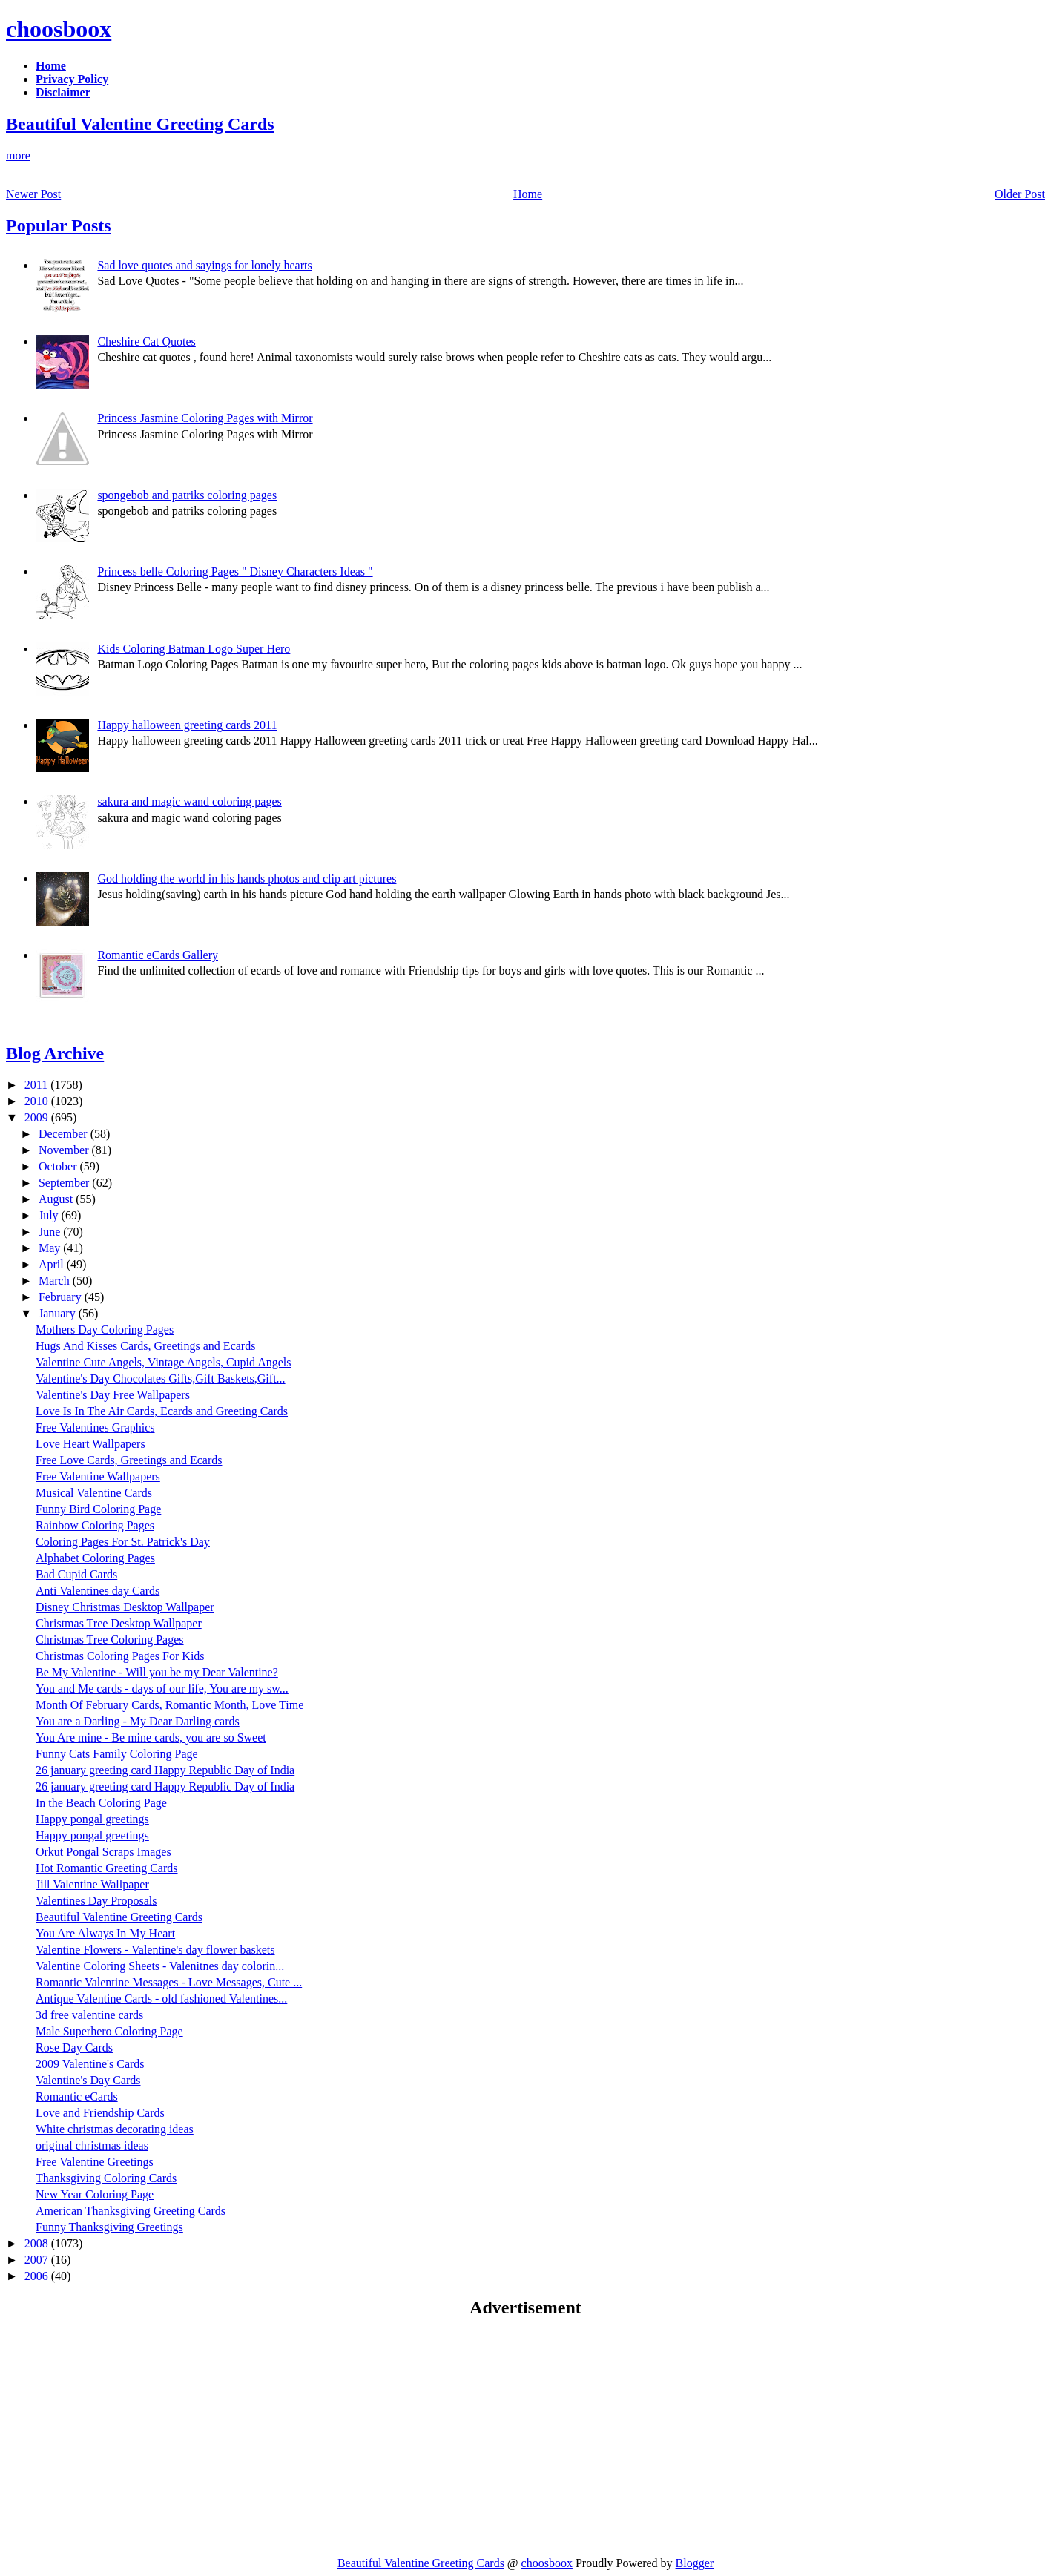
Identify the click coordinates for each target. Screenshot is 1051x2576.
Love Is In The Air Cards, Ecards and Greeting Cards (162, 1411)
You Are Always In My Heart (105, 1933)
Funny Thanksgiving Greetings (109, 2227)
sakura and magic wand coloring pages (189, 801)
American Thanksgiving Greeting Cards (130, 2210)
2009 (37, 1117)
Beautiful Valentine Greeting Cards (140, 124)
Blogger (695, 2563)
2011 (37, 1084)
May (51, 1248)
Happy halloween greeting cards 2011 (187, 725)
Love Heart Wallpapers (90, 1443)
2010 (37, 1101)
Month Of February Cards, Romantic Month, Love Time (169, 1705)
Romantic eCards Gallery (157, 955)
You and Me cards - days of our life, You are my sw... (162, 1688)
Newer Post (33, 194)
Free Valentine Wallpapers (98, 1476)
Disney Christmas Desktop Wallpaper (125, 1607)
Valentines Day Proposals (96, 1900)
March (56, 1280)
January (59, 1313)
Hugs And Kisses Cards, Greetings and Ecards (145, 1346)
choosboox (58, 29)
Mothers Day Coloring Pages (105, 1329)
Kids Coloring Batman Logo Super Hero (193, 648)
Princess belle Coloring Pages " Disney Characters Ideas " (234, 571)
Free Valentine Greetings (95, 2161)
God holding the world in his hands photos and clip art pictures (246, 878)
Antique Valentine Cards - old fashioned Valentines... (161, 1998)
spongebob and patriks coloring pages (187, 495)
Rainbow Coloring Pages (95, 1525)
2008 (37, 2243)
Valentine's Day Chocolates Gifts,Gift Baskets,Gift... (161, 1378)
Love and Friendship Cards (100, 2112)
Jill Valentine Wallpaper (92, 1884)
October (59, 1166)
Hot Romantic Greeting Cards (107, 1868)
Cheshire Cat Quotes (146, 341)
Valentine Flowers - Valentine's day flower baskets (155, 1949)
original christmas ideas (92, 2145)
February (62, 1297)
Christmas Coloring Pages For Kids (120, 1656)
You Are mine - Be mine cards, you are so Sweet (151, 1737)
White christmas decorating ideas (115, 2129)
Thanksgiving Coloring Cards (106, 2178)
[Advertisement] (130, 2436)
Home (527, 194)
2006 (37, 2276)
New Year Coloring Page (95, 2194)
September (65, 1182)
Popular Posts (58, 225)
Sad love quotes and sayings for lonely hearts (204, 265)
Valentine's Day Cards (88, 2080)
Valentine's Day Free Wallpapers (113, 1395)
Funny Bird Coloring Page (98, 1509)
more (18, 155)
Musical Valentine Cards (94, 1492)
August (57, 1199)
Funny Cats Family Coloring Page (117, 1753)
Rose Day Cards (74, 2047)
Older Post (1020, 194)
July (50, 1215)
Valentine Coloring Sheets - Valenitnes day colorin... (160, 1966)
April (53, 1264)
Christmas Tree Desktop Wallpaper (119, 1623)
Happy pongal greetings (92, 1819)
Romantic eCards (77, 2096)
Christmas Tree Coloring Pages (110, 1639)
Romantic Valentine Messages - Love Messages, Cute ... (169, 1982)
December (64, 1133)
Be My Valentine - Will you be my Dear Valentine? (157, 1672)
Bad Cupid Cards (76, 1574)
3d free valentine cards (89, 2015)
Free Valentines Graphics (95, 1427)
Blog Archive (55, 1053)
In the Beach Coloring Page (101, 1802)
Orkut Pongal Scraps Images (103, 1851)
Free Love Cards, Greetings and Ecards (129, 1460)
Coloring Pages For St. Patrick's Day (123, 1541)
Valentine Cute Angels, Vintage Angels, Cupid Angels (163, 1362)
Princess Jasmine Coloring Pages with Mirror (204, 418)
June (51, 1231)
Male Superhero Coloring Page (109, 2031)
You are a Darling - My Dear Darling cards (138, 1721)
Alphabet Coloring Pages (95, 1558)
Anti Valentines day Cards (97, 1590)
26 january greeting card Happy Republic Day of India (165, 1770)
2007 (37, 2259)
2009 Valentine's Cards (90, 2064)
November (65, 1150)
